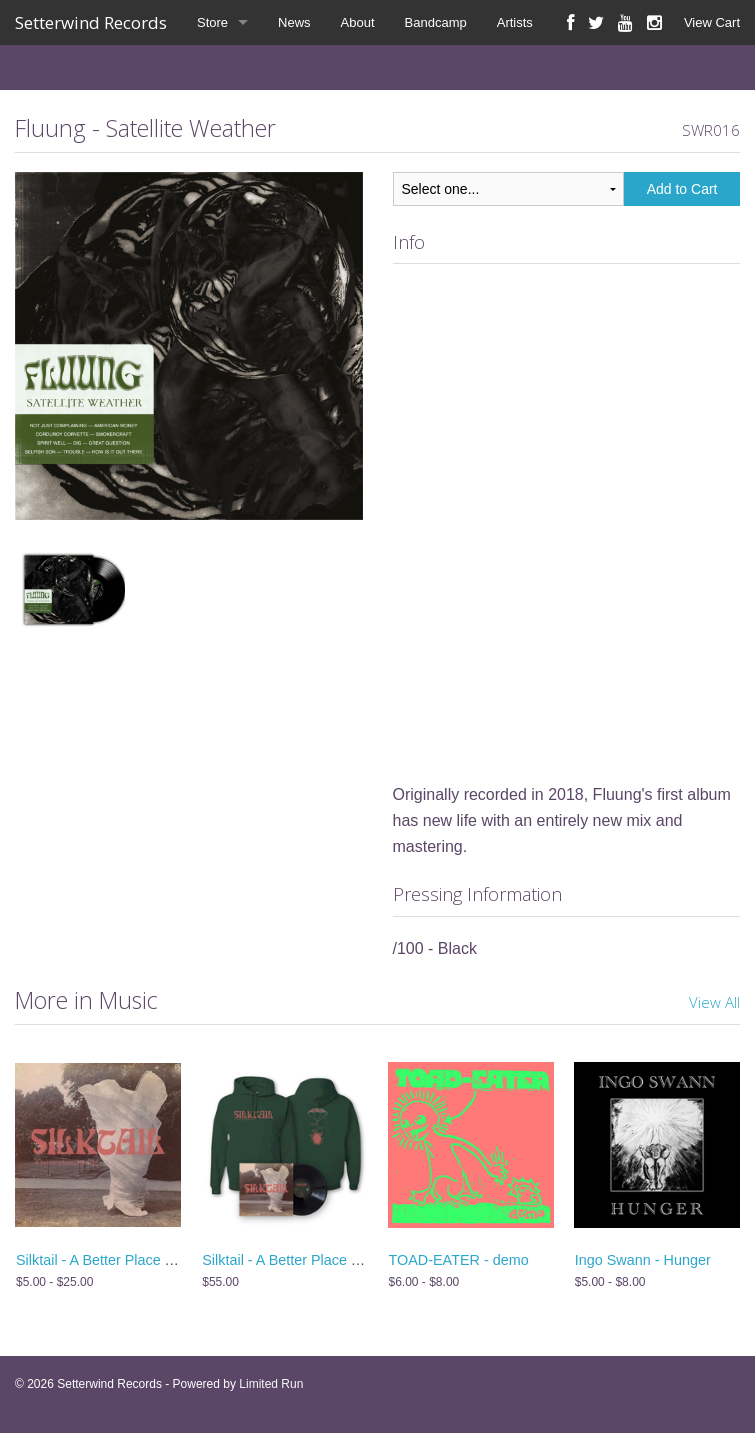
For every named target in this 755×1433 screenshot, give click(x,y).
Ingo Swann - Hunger (643, 1260)
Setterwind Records (91, 22)
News (294, 22)
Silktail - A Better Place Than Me (118, 1260)
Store (212, 22)
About (358, 22)
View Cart (712, 22)
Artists (515, 22)
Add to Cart (682, 189)
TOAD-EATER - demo (459, 1260)
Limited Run (271, 1384)
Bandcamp (436, 22)
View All (714, 1002)
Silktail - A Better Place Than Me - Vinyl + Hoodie (357, 1260)
